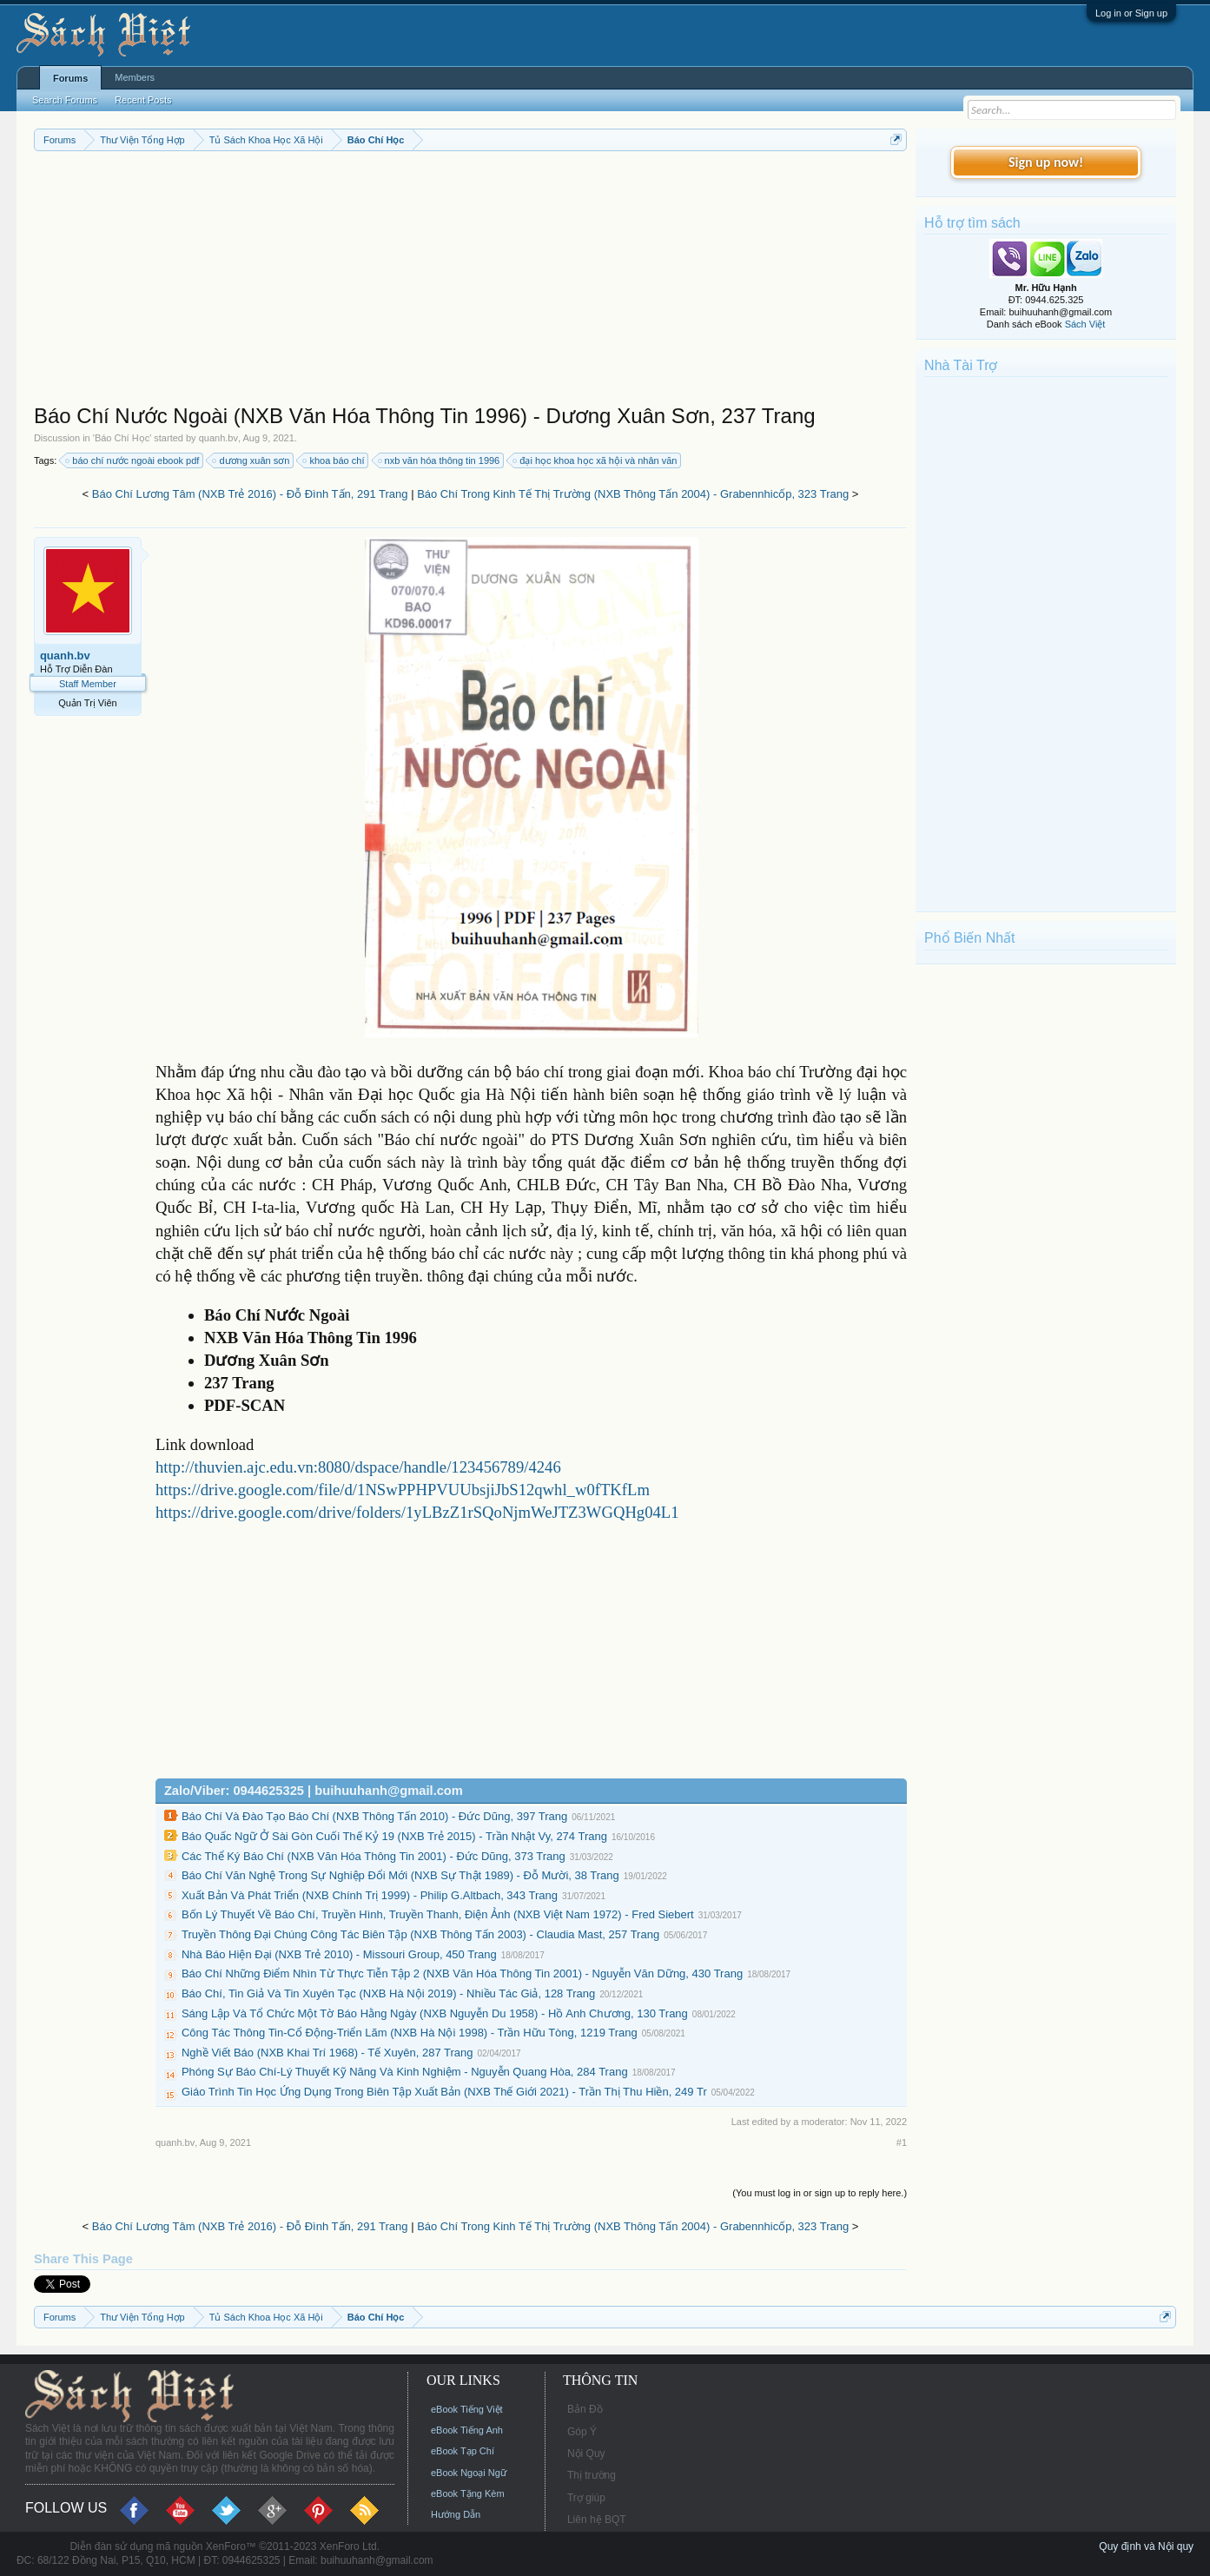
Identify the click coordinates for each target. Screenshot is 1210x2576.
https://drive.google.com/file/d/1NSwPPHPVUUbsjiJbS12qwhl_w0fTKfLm (402, 1489)
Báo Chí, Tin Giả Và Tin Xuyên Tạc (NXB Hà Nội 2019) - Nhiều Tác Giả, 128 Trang (388, 1993)
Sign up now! (1045, 162)
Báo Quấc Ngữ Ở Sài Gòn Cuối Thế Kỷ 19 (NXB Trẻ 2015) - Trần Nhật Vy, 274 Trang (394, 1836)
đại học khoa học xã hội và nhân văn (595, 460)
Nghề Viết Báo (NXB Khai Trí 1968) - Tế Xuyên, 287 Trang (327, 2052)
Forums (70, 78)
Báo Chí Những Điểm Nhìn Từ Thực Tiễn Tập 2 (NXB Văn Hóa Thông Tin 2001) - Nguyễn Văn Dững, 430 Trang (462, 1973)
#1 (901, 2142)
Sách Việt (1085, 324)
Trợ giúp (586, 2498)
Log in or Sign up (1131, 13)
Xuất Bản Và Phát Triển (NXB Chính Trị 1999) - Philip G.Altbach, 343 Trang (370, 1895)
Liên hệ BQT (596, 2519)
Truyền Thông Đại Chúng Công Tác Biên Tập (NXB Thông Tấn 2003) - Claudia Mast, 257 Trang (420, 1934)
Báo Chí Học (122, 438)
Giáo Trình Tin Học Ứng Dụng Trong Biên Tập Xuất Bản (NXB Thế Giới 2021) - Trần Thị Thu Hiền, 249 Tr (444, 2091)
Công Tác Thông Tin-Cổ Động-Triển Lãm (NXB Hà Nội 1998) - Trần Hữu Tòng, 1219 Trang (410, 2032)
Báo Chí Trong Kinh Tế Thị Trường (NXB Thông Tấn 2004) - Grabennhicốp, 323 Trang (633, 493)
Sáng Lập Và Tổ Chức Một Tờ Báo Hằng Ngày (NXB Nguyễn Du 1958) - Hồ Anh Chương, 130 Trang (435, 2013)
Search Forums (64, 100)
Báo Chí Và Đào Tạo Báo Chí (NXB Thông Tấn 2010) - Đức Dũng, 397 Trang (374, 1816)
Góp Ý (582, 2432)
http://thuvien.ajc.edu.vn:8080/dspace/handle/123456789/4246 (358, 1467)
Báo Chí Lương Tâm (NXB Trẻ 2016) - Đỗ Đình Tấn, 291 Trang (250, 493)
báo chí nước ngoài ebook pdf (133, 460)
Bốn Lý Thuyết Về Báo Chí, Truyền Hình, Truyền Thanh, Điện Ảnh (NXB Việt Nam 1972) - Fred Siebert (438, 1914)
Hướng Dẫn (455, 2514)
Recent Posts (143, 100)
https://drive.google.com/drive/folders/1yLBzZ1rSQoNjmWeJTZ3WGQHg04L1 (417, 1512)
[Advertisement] (470, 281)
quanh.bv (218, 438)
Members (135, 77)
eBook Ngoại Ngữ (468, 2472)
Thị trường (591, 2475)
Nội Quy (586, 2453)
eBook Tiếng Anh (467, 2430)
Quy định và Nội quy (1146, 2546)
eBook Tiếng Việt (467, 2409)
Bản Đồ (585, 2409)
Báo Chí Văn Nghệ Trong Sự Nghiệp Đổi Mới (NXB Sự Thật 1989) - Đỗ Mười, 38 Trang (400, 1875)
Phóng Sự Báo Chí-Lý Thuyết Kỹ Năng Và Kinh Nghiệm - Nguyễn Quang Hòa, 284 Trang (405, 2071)
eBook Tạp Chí (462, 2451)
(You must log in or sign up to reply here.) (819, 2193)
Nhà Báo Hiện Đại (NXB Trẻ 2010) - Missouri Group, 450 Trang (339, 1954)
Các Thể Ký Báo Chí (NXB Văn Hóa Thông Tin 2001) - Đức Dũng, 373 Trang (373, 1856)
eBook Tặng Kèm (468, 2493)
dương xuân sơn (251, 460)
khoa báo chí (334, 460)
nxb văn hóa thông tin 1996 (440, 460)
